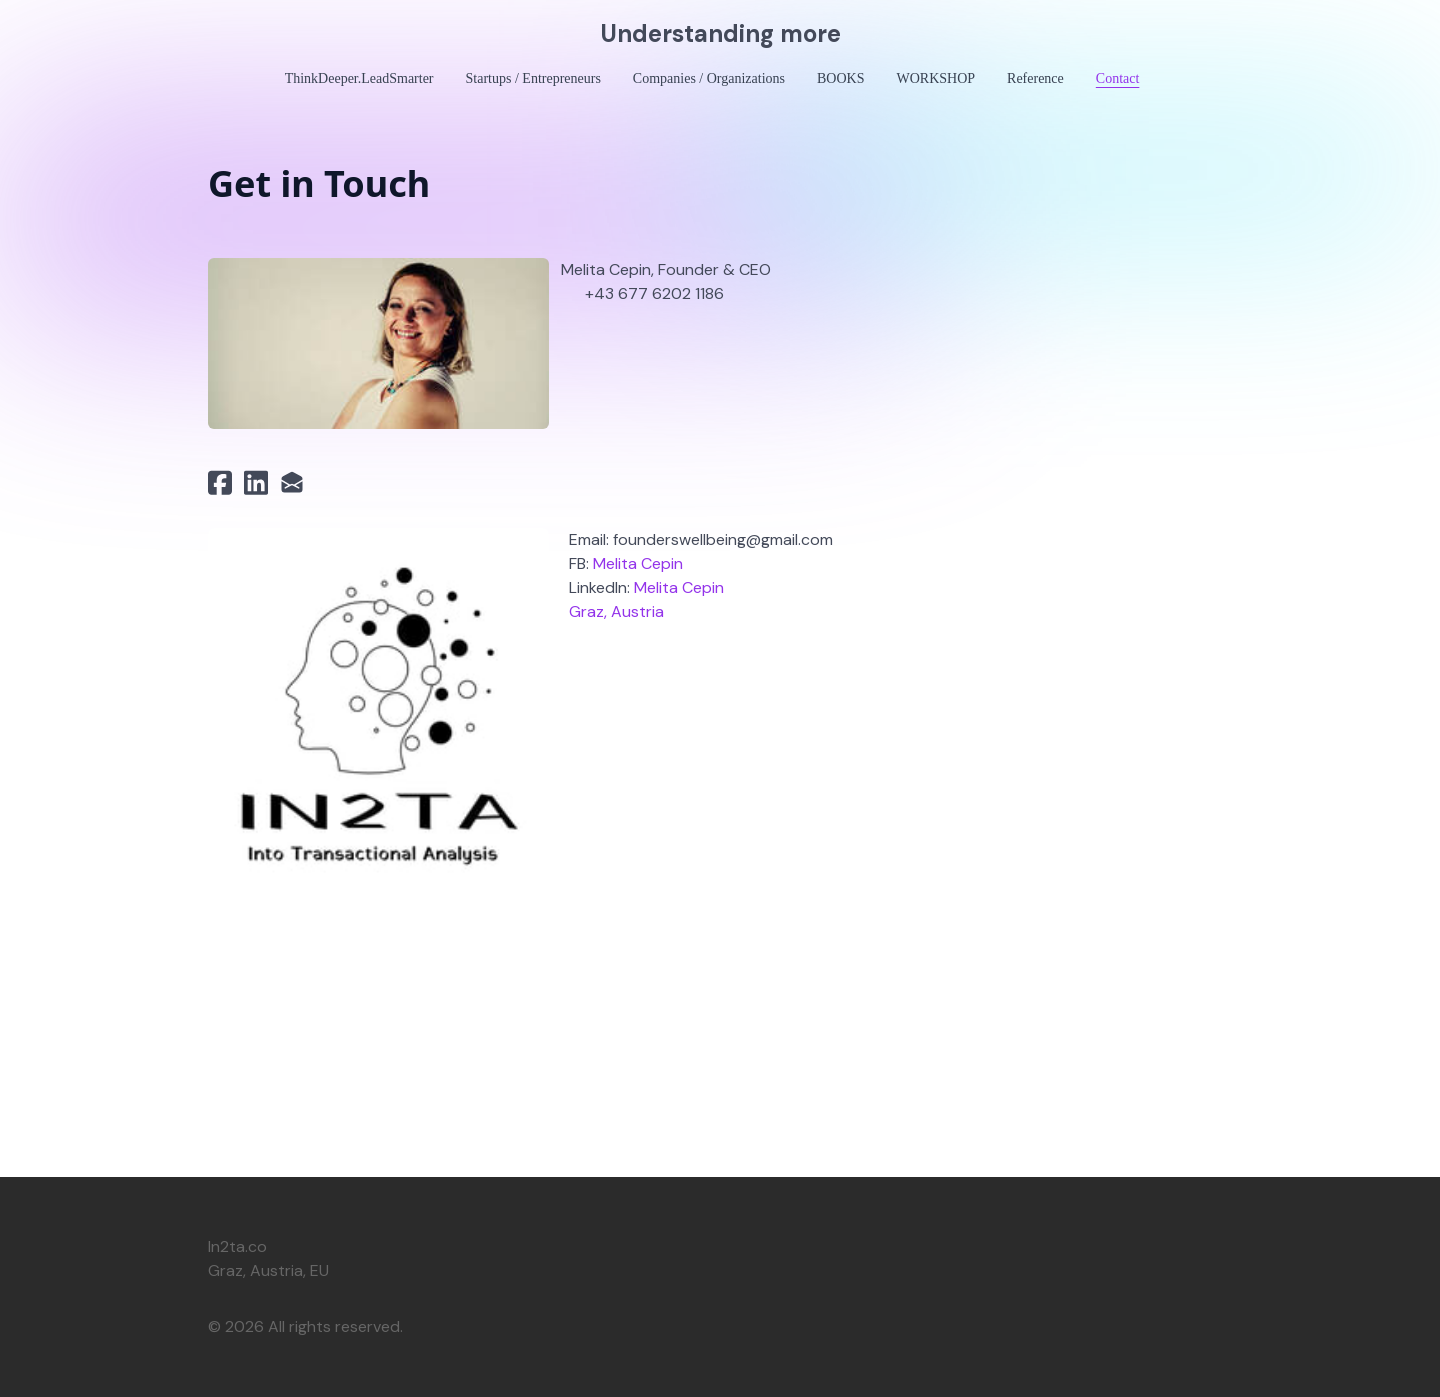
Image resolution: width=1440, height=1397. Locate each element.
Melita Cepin (638, 563)
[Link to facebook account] (220, 482)
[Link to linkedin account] (256, 482)
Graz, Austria (616, 611)
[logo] (720, 34)
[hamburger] (120, 32)
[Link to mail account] (292, 482)
